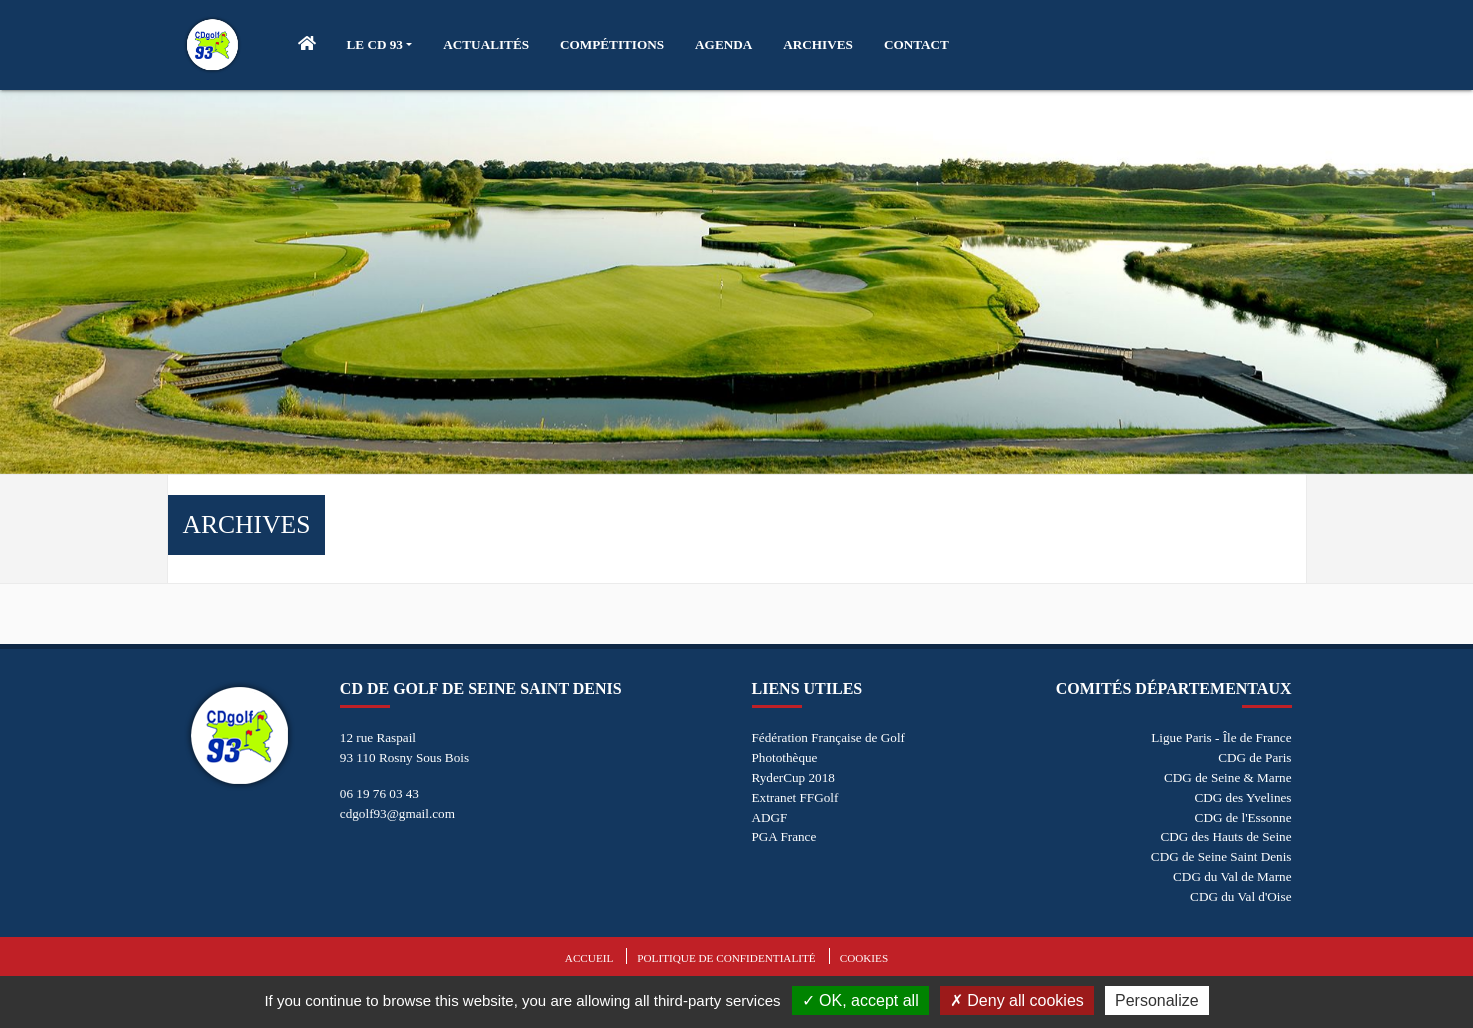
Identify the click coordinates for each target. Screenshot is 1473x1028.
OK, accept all (860, 1000)
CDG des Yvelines (1242, 797)
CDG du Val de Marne (1232, 876)
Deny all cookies (1017, 1000)
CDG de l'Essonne (1243, 817)
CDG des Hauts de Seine (1225, 836)
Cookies (864, 958)
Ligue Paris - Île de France (1221, 737)
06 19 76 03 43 (379, 793)
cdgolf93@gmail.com (397, 813)
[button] (380, 45)
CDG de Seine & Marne (1227, 777)
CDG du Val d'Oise (1240, 896)
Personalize (1157, 1000)
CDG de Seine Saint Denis (1221, 856)
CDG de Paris (1254, 757)
